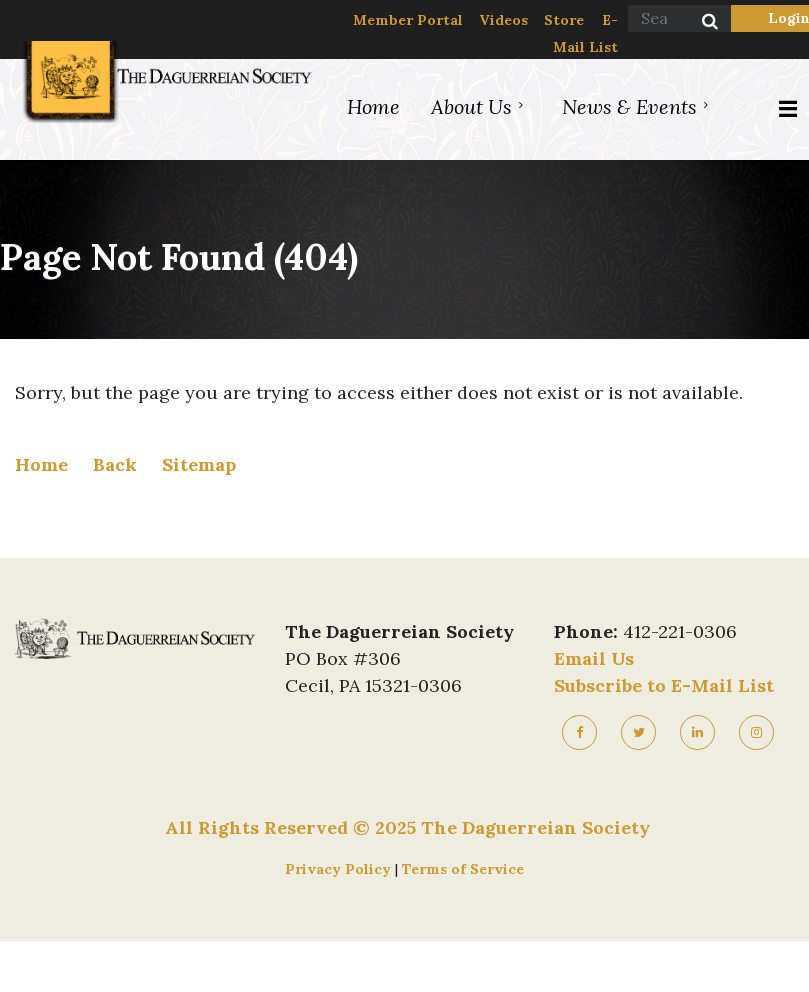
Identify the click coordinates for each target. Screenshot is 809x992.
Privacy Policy (340, 869)
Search (699, 23)
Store (564, 20)
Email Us (594, 658)
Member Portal (408, 20)
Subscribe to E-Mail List (664, 685)
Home (41, 464)
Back (115, 464)
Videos (503, 20)
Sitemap (199, 464)
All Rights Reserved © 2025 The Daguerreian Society (407, 827)
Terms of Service (463, 869)
